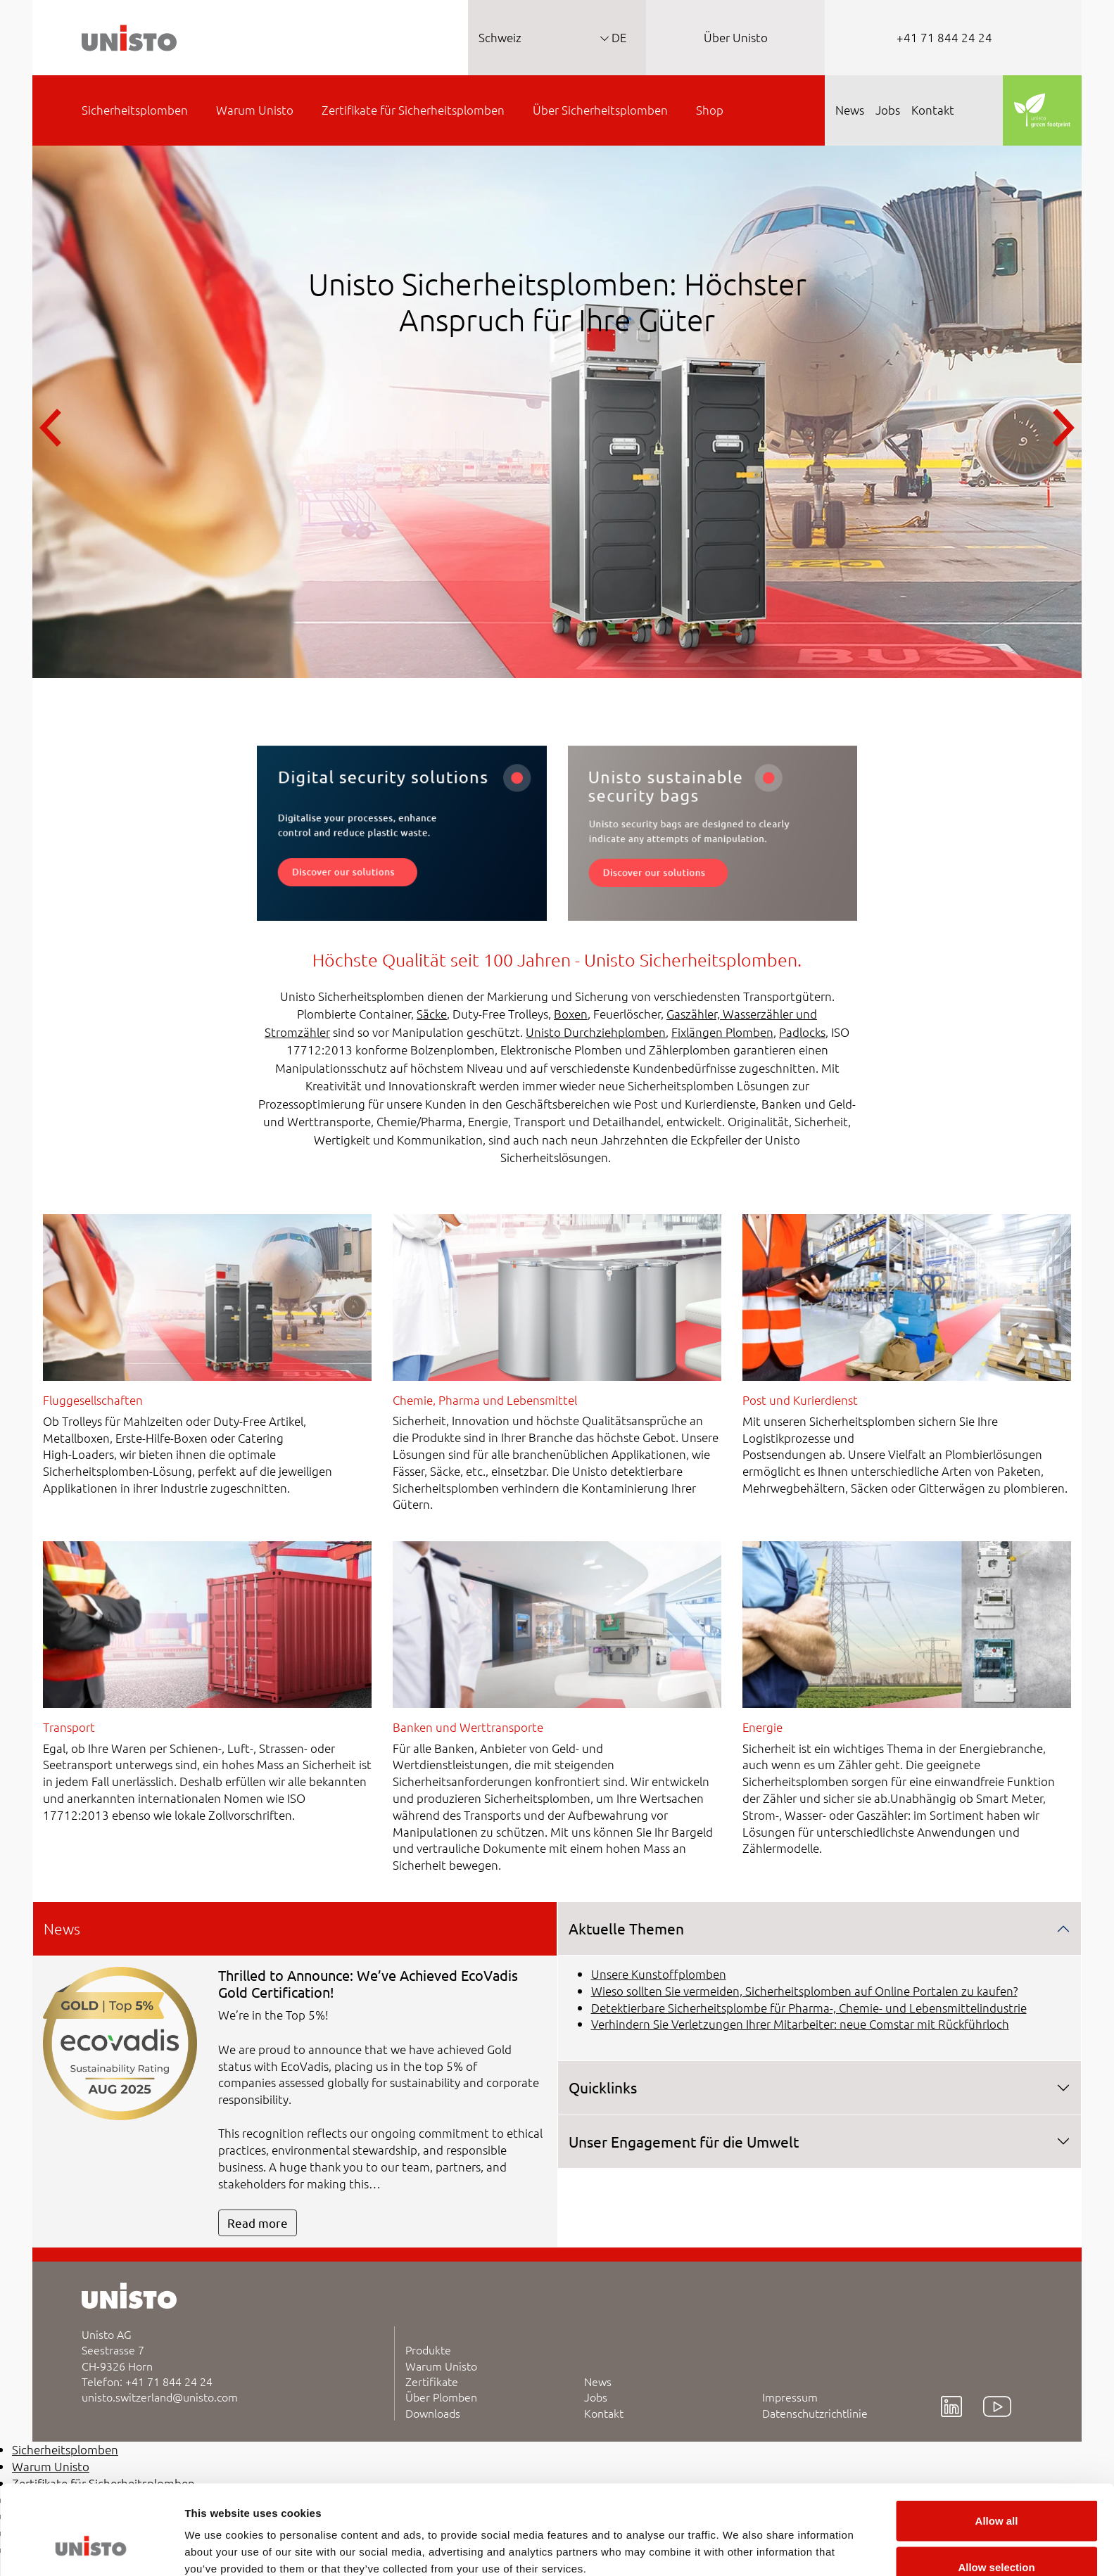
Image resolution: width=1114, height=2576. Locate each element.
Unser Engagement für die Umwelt (684, 2141)
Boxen (571, 1013)
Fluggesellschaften (93, 1400)
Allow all (996, 2446)
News (598, 2381)
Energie (762, 1727)
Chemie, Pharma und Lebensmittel (485, 1400)
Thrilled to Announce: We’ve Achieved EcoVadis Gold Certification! (368, 1983)
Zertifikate (431, 2381)
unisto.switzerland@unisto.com (160, 2396)
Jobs (595, 2396)
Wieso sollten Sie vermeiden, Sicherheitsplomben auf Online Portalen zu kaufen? (804, 1990)
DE (617, 37)
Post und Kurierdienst (800, 1400)
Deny (997, 2538)
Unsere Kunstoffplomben (658, 1974)
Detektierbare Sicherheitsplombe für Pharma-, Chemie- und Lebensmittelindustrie (809, 2007)
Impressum (790, 2396)
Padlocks (802, 1032)
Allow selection (996, 2493)
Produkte (428, 2349)
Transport (69, 1727)
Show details (738, 2540)
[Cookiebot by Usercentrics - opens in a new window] (91, 2548)
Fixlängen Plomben (722, 1032)
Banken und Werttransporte (468, 1727)
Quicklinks (603, 2087)
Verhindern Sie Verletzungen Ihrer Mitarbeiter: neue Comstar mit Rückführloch (800, 2024)
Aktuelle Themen (626, 1928)
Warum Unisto (441, 2365)
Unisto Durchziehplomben (596, 1032)
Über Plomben (441, 2396)
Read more (257, 2222)
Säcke (432, 1013)
